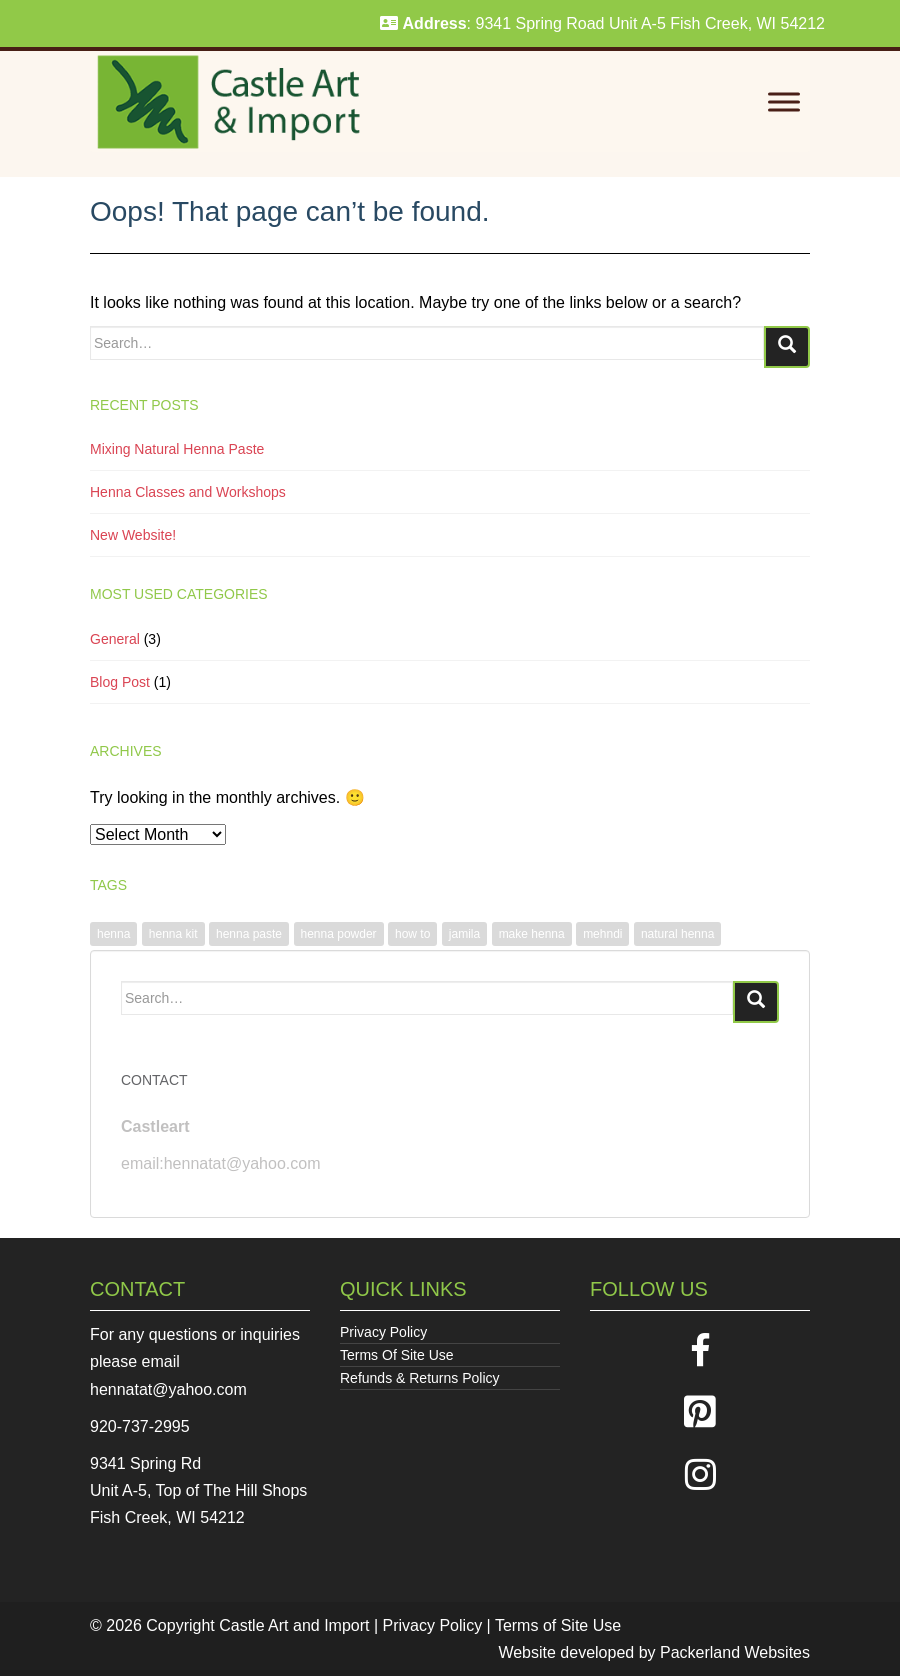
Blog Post (120, 682)
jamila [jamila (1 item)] (464, 934)
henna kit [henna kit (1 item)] (173, 934)
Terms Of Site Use (397, 1355)
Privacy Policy (383, 1332)
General (115, 639)
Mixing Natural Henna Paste (177, 449)
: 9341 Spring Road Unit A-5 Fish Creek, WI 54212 (602, 23)
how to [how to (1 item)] (412, 934)
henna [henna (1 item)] (113, 934)
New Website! (133, 535)
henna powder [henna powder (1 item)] (339, 934)
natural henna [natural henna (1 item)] (677, 934)
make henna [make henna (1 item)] (532, 934)
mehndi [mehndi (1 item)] (602, 934)
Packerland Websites (735, 1652)
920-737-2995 (140, 1426)
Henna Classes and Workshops (188, 492)
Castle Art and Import (294, 1625)
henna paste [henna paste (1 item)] (249, 934)
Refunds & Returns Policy (420, 1378)
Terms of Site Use (558, 1625)
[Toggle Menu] (784, 102)
